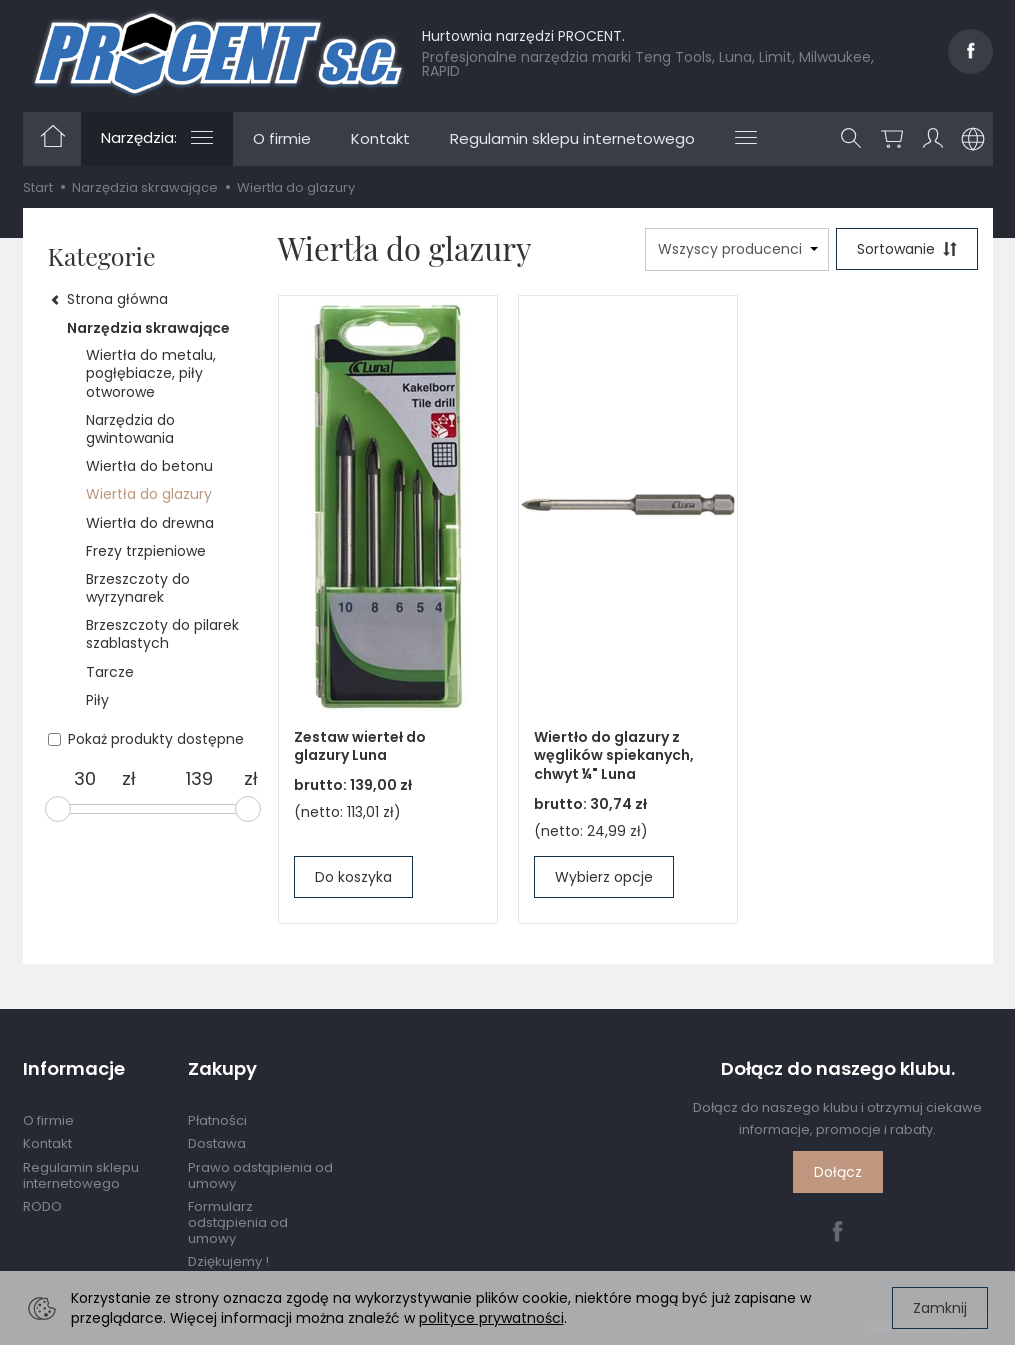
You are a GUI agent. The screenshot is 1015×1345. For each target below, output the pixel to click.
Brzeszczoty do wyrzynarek (138, 588)
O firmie (282, 138)
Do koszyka (353, 877)
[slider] (58, 809)
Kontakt (380, 138)
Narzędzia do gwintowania (130, 429)
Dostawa (217, 1143)
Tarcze (110, 672)
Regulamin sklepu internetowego (572, 138)
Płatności (217, 1120)
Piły (97, 700)
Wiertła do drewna (150, 523)
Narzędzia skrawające (148, 328)
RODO (42, 1206)
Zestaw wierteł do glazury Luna (360, 746)
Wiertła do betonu (149, 466)
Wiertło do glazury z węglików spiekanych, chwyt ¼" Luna (614, 756)
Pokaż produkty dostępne (146, 739)
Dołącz (838, 1172)
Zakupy (222, 1069)
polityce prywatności (491, 1318)
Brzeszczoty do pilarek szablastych (162, 634)
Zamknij (940, 1308)
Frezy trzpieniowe (146, 551)
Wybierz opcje (604, 877)
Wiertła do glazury (149, 494)
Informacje (74, 1069)
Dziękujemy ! (228, 1261)
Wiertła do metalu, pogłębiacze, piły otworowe (151, 373)
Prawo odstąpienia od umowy (260, 1175)
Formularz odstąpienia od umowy (238, 1222)
